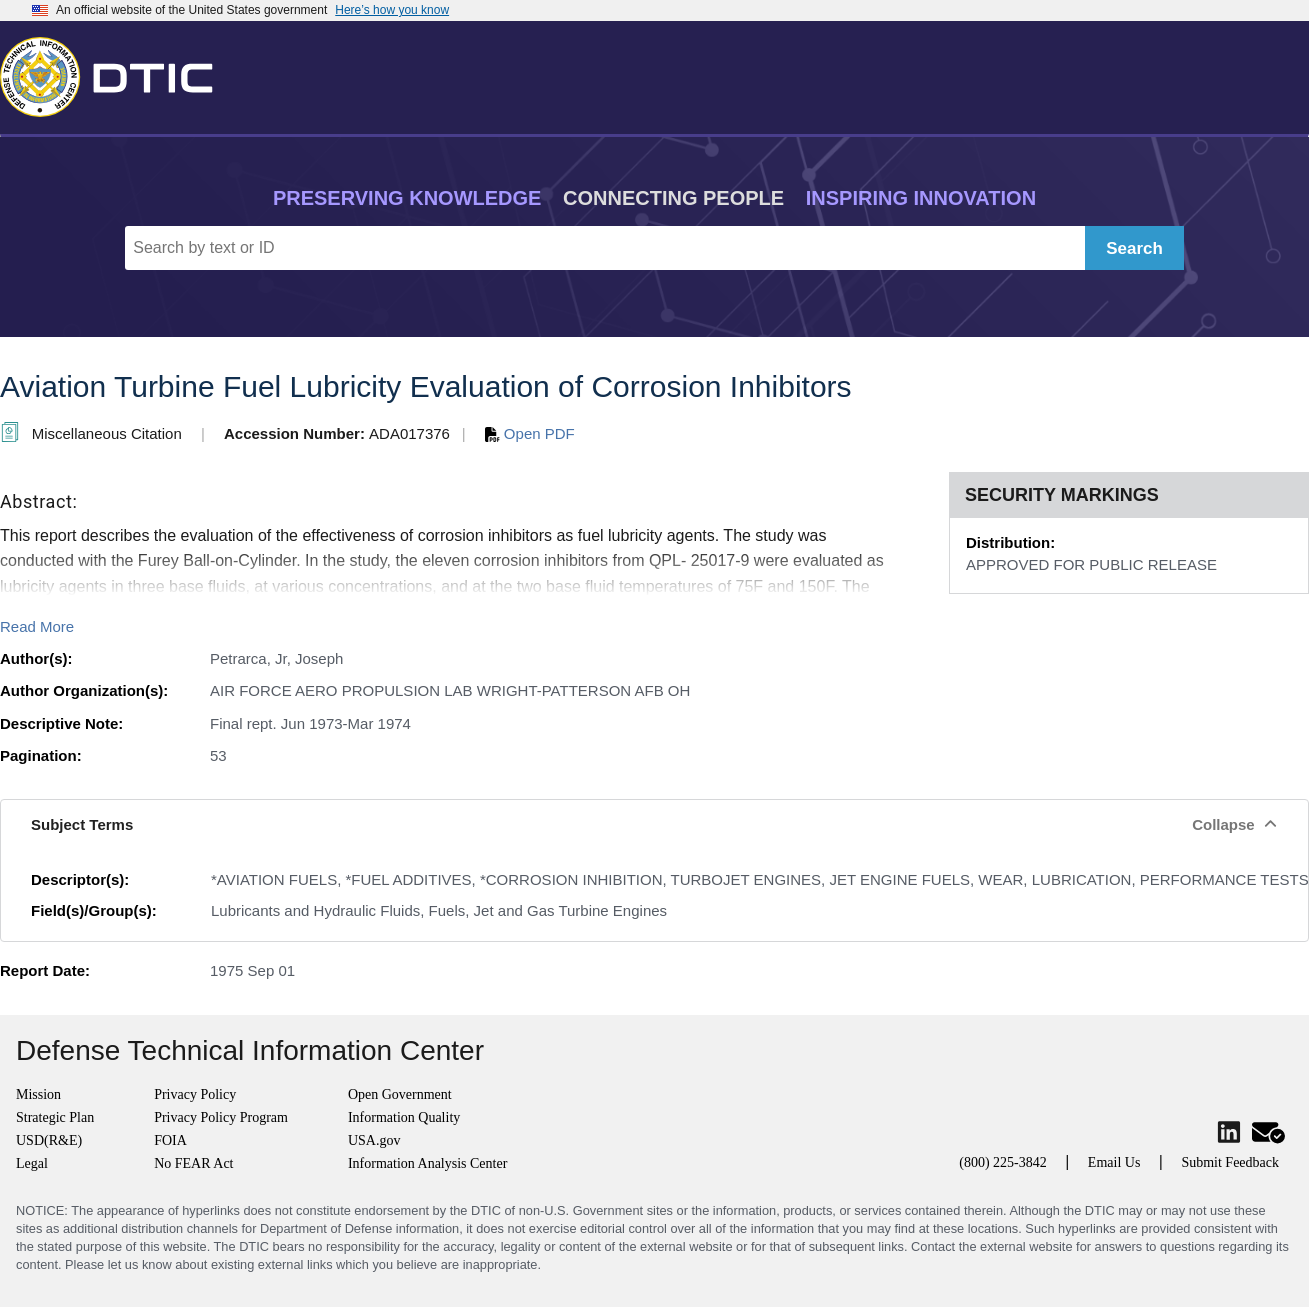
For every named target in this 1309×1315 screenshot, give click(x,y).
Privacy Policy (195, 1094)
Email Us (1114, 1162)
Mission (38, 1094)
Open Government (400, 1094)
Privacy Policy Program (221, 1117)
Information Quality (404, 1117)
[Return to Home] (115, 73)
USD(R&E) (49, 1140)
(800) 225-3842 (1003, 1162)
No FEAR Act (193, 1163)
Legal (32, 1163)
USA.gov (374, 1140)
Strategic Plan (55, 1117)
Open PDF (530, 433)
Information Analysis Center (427, 1163)
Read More (37, 626)
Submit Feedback (1230, 1162)
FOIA (170, 1140)
